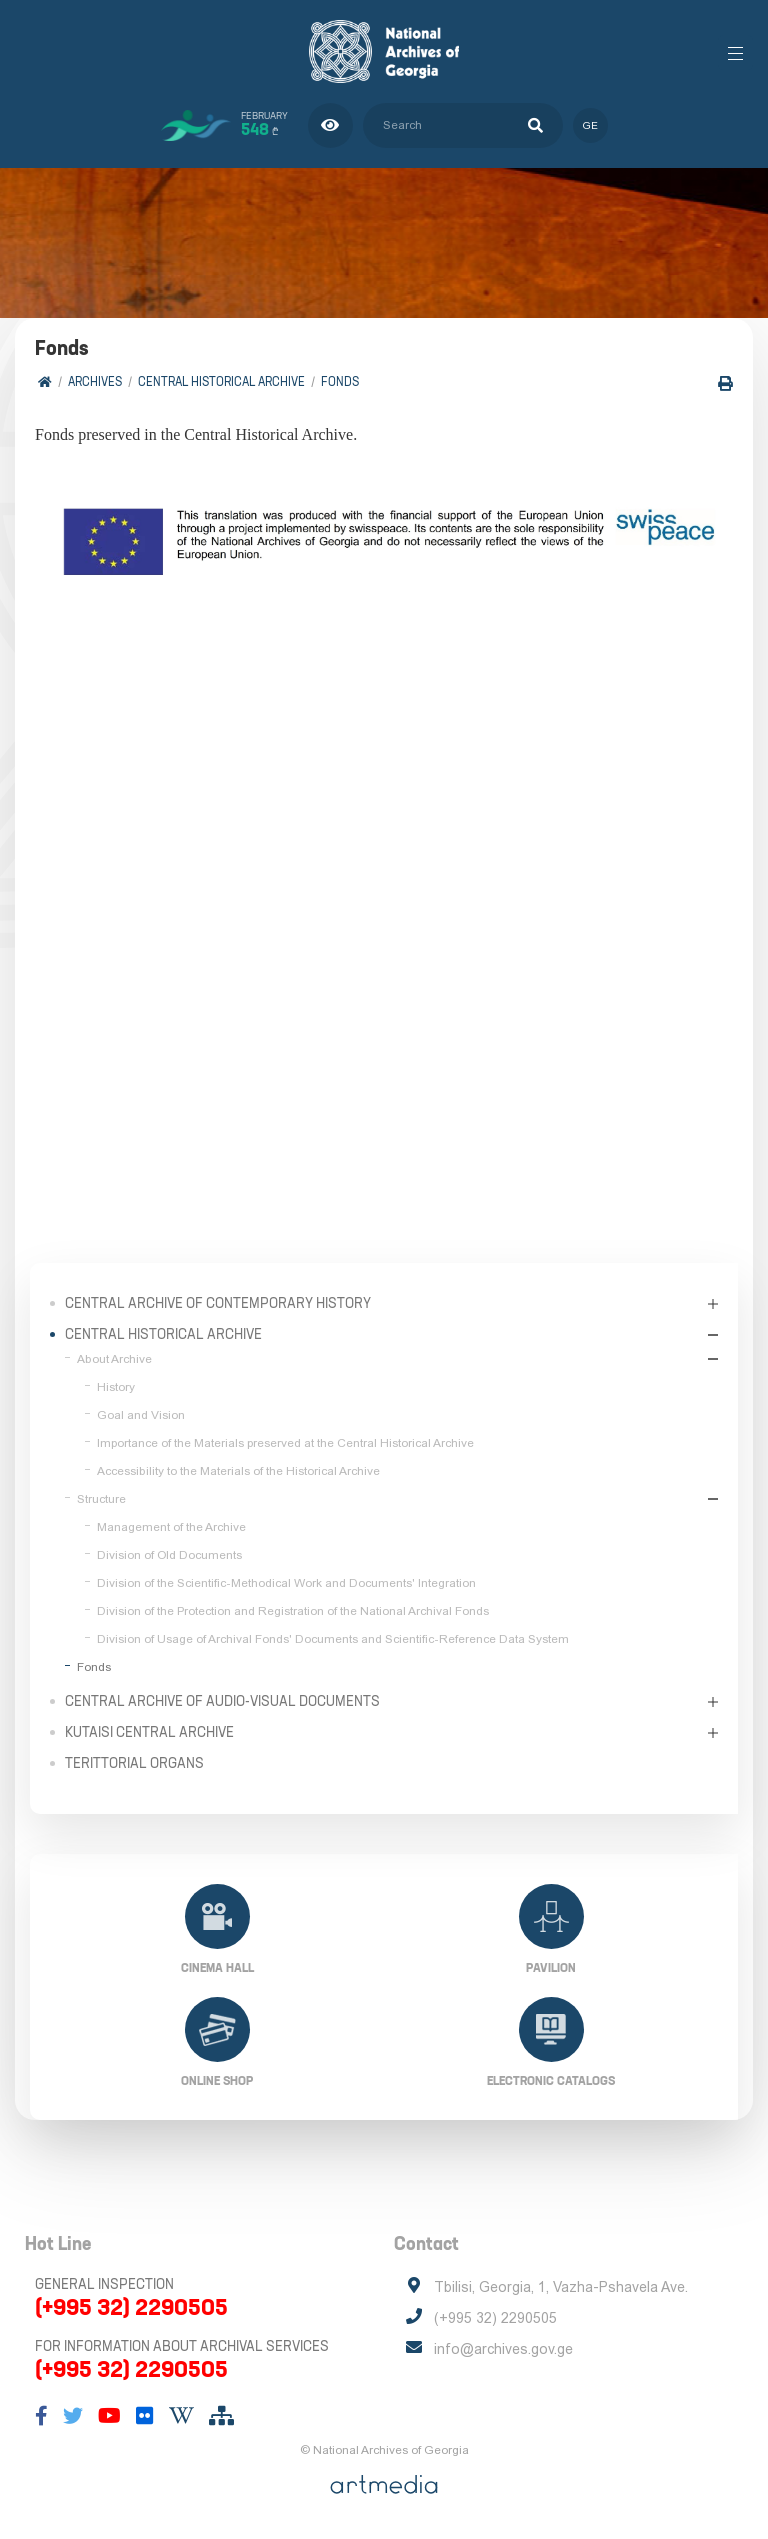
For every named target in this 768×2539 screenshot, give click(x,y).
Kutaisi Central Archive (149, 1732)
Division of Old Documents (169, 1555)
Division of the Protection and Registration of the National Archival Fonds (293, 1611)
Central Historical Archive (221, 381)
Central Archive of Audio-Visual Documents (222, 1701)
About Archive (114, 1359)
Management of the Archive (171, 1527)
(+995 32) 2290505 (131, 2307)
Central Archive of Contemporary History (218, 1303)
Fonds (340, 381)
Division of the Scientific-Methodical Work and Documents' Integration (286, 1583)
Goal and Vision (141, 1415)
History (116, 1387)
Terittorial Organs (134, 1763)
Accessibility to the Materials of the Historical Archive (238, 1471)
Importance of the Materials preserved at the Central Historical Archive (285, 1443)
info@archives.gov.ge (503, 2349)
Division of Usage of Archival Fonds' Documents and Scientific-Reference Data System (333, 1639)
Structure (101, 1499)
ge (590, 125)
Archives (95, 381)
